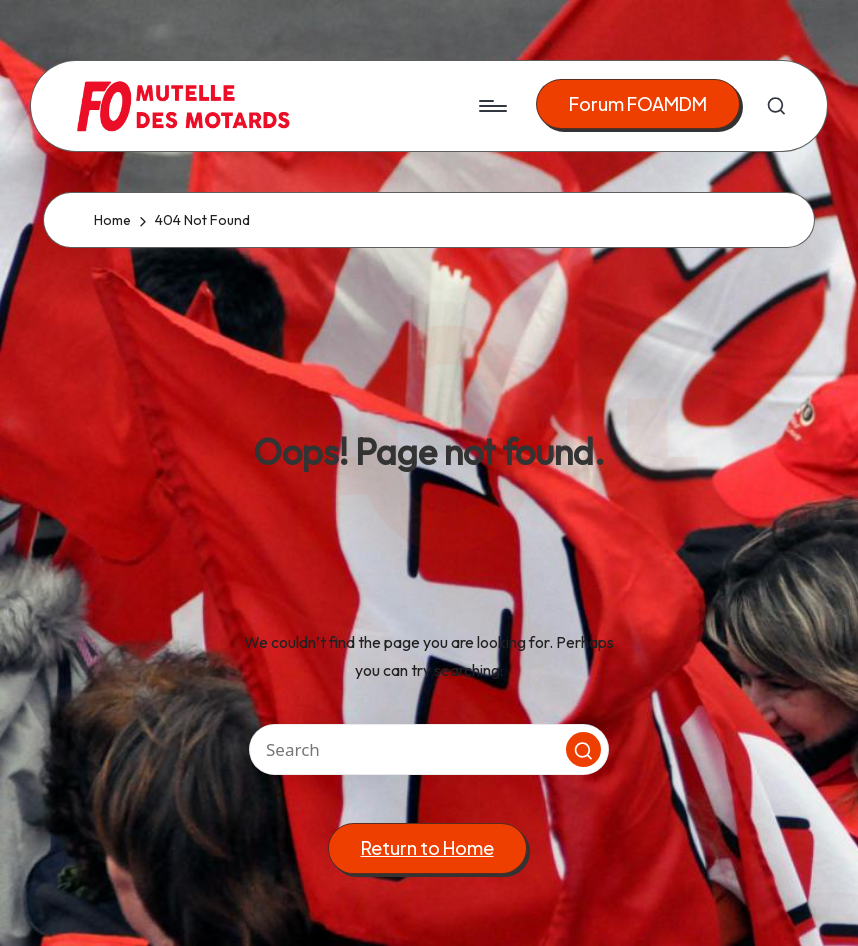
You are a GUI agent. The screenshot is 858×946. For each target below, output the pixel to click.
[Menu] (491, 106)
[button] (638, 104)
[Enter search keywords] (429, 749)
